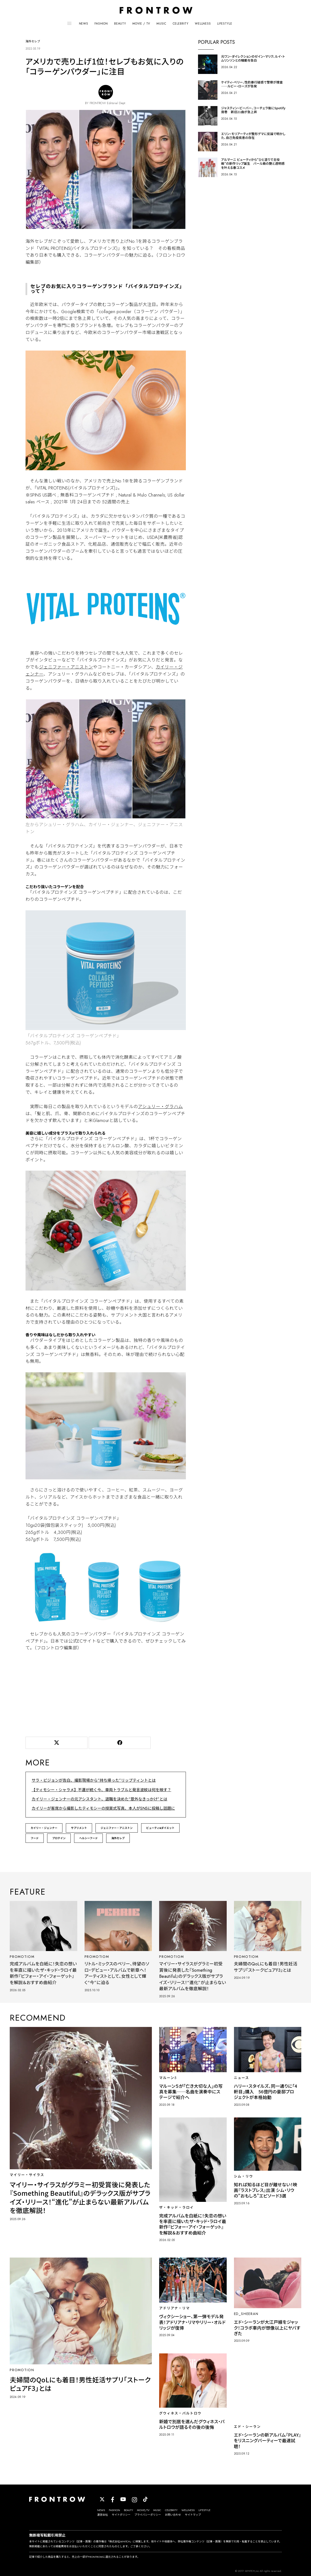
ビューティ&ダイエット (160, 1828)
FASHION (101, 23)
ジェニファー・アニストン (66, 667)
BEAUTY (120, 23)
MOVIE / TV (141, 23)
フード (35, 1838)
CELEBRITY (181, 23)
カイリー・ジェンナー (44, 1828)
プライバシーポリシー (147, 2515)
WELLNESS (203, 23)
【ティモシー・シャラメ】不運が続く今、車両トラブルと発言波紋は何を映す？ (101, 1790)
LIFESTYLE (224, 23)
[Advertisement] (106, 1693)
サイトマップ (193, 2515)
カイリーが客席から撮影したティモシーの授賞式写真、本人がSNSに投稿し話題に (103, 1808)
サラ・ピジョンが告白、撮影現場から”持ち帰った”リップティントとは (94, 1780)
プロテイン (59, 1838)
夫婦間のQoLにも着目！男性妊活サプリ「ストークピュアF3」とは (265, 1967)
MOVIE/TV (143, 2510)
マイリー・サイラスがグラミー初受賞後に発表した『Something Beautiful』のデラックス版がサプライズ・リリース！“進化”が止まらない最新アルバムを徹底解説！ (192, 1976)
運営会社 (102, 2515)
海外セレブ (118, 1838)
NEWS (83, 23)
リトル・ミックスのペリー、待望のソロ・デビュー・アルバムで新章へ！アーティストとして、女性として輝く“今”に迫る (117, 1973)
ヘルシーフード (88, 1838)
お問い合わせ (173, 2515)
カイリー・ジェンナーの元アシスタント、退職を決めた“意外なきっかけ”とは (99, 1799)
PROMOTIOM (22, 1956)
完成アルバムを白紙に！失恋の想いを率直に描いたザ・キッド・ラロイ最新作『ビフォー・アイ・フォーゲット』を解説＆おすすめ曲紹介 (43, 1973)
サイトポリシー (121, 2515)
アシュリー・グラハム (160, 1106)
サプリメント (79, 1828)
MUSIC (161, 23)
